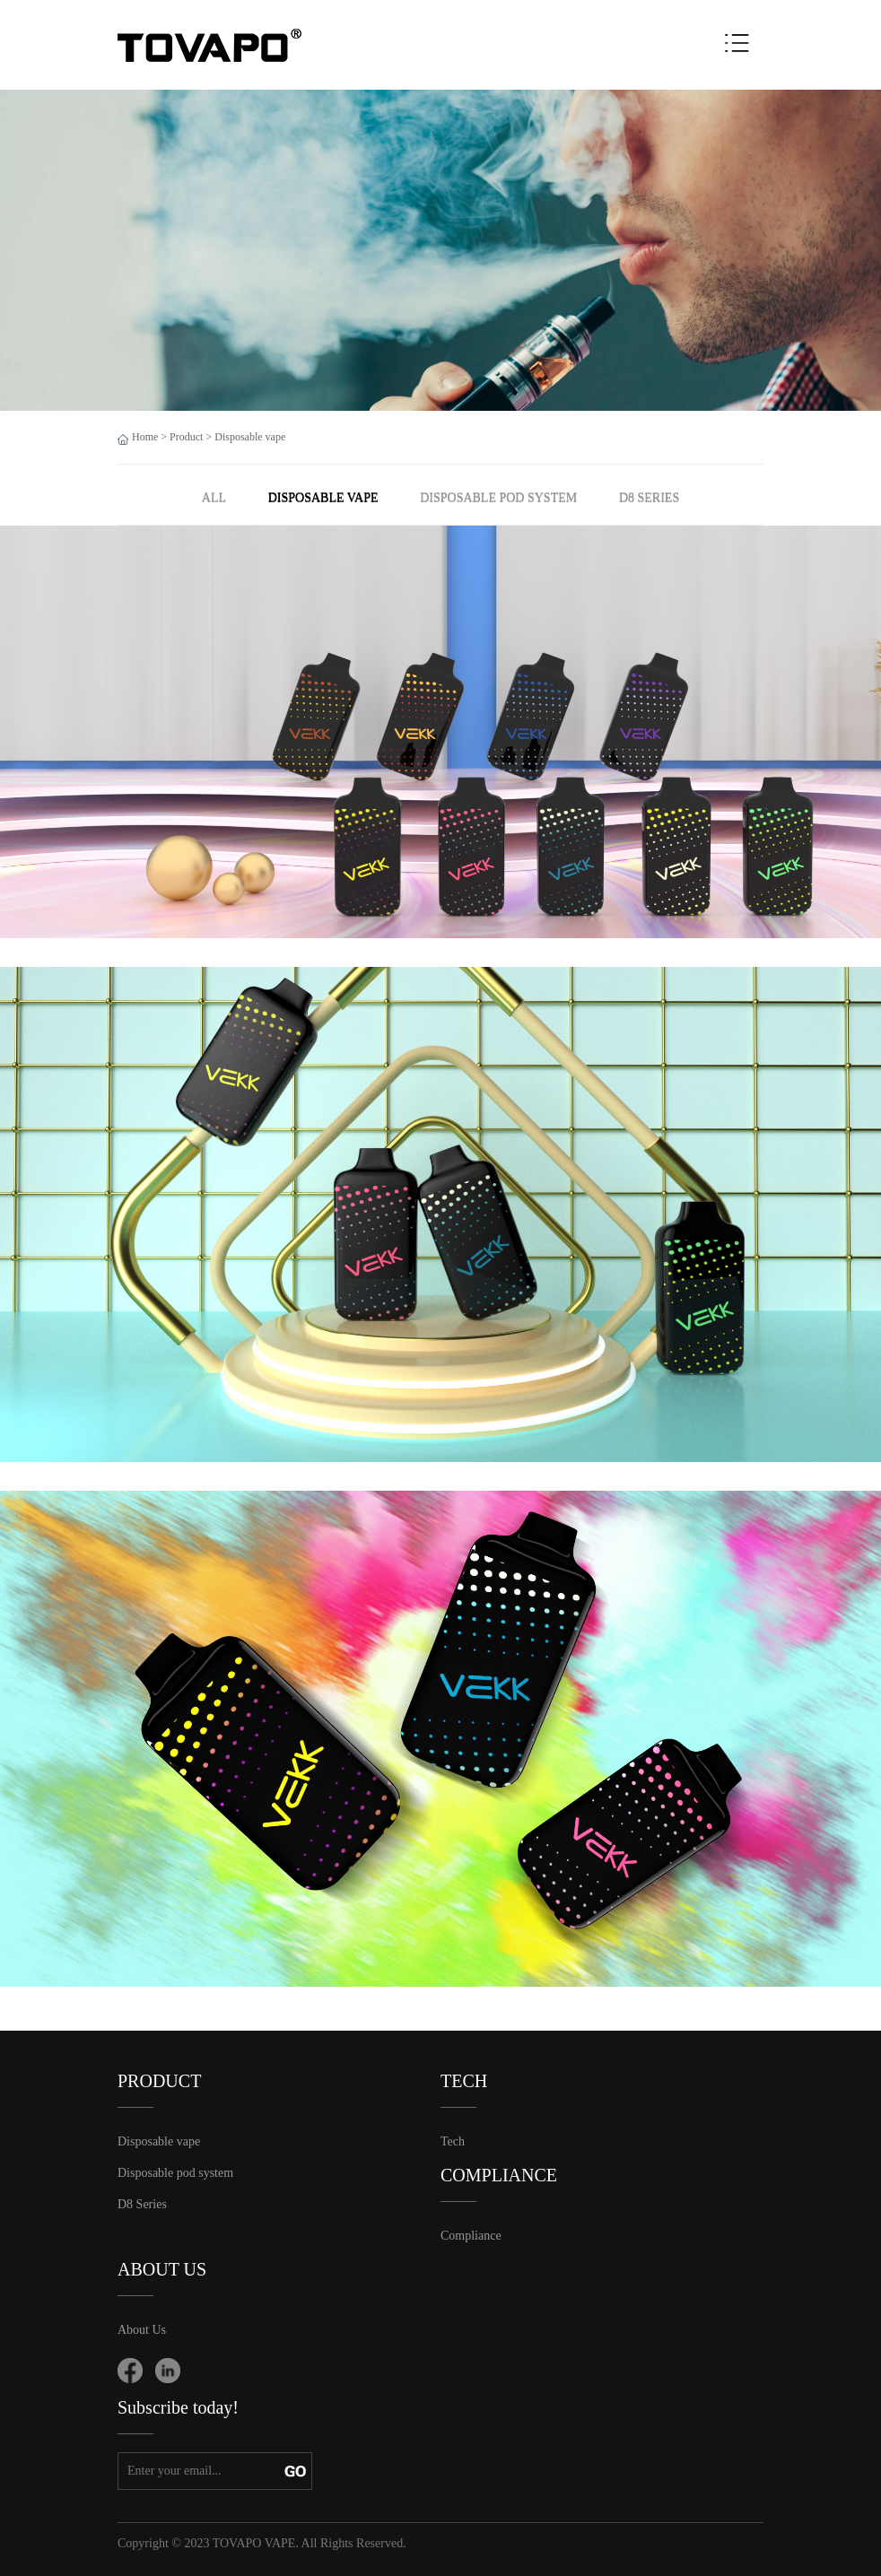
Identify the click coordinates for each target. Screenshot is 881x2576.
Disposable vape (249, 437)
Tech (452, 2141)
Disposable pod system (498, 497)
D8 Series (649, 497)
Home (145, 437)
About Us (142, 2330)
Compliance (471, 2235)
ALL (214, 497)
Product (186, 437)
